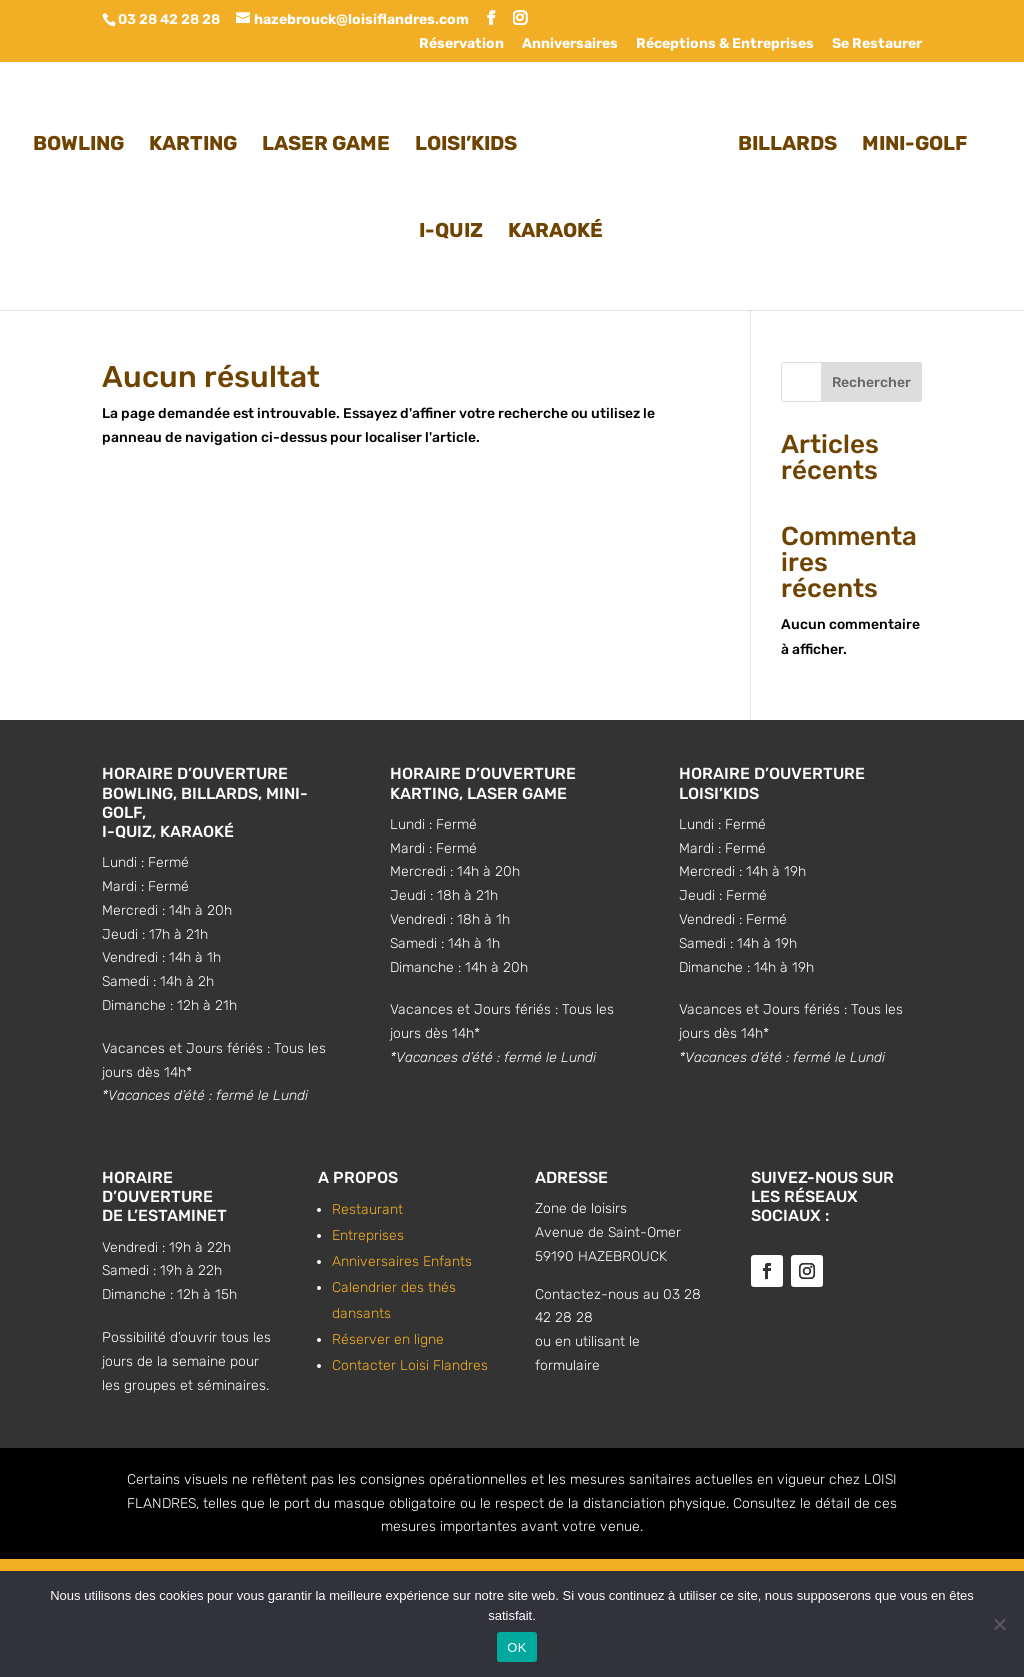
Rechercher (871, 382)
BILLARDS (781, 140)
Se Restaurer (877, 44)
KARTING (199, 140)
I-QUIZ (451, 227)
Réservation (461, 44)
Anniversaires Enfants (402, 1261)
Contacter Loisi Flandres (410, 1365)
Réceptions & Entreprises (725, 44)
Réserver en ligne (388, 1339)
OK (516, 1647)
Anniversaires (570, 44)
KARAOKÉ (555, 227)
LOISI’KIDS (472, 140)
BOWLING (84, 140)
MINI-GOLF (908, 140)
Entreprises (368, 1235)
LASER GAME (332, 140)
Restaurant (367, 1209)
